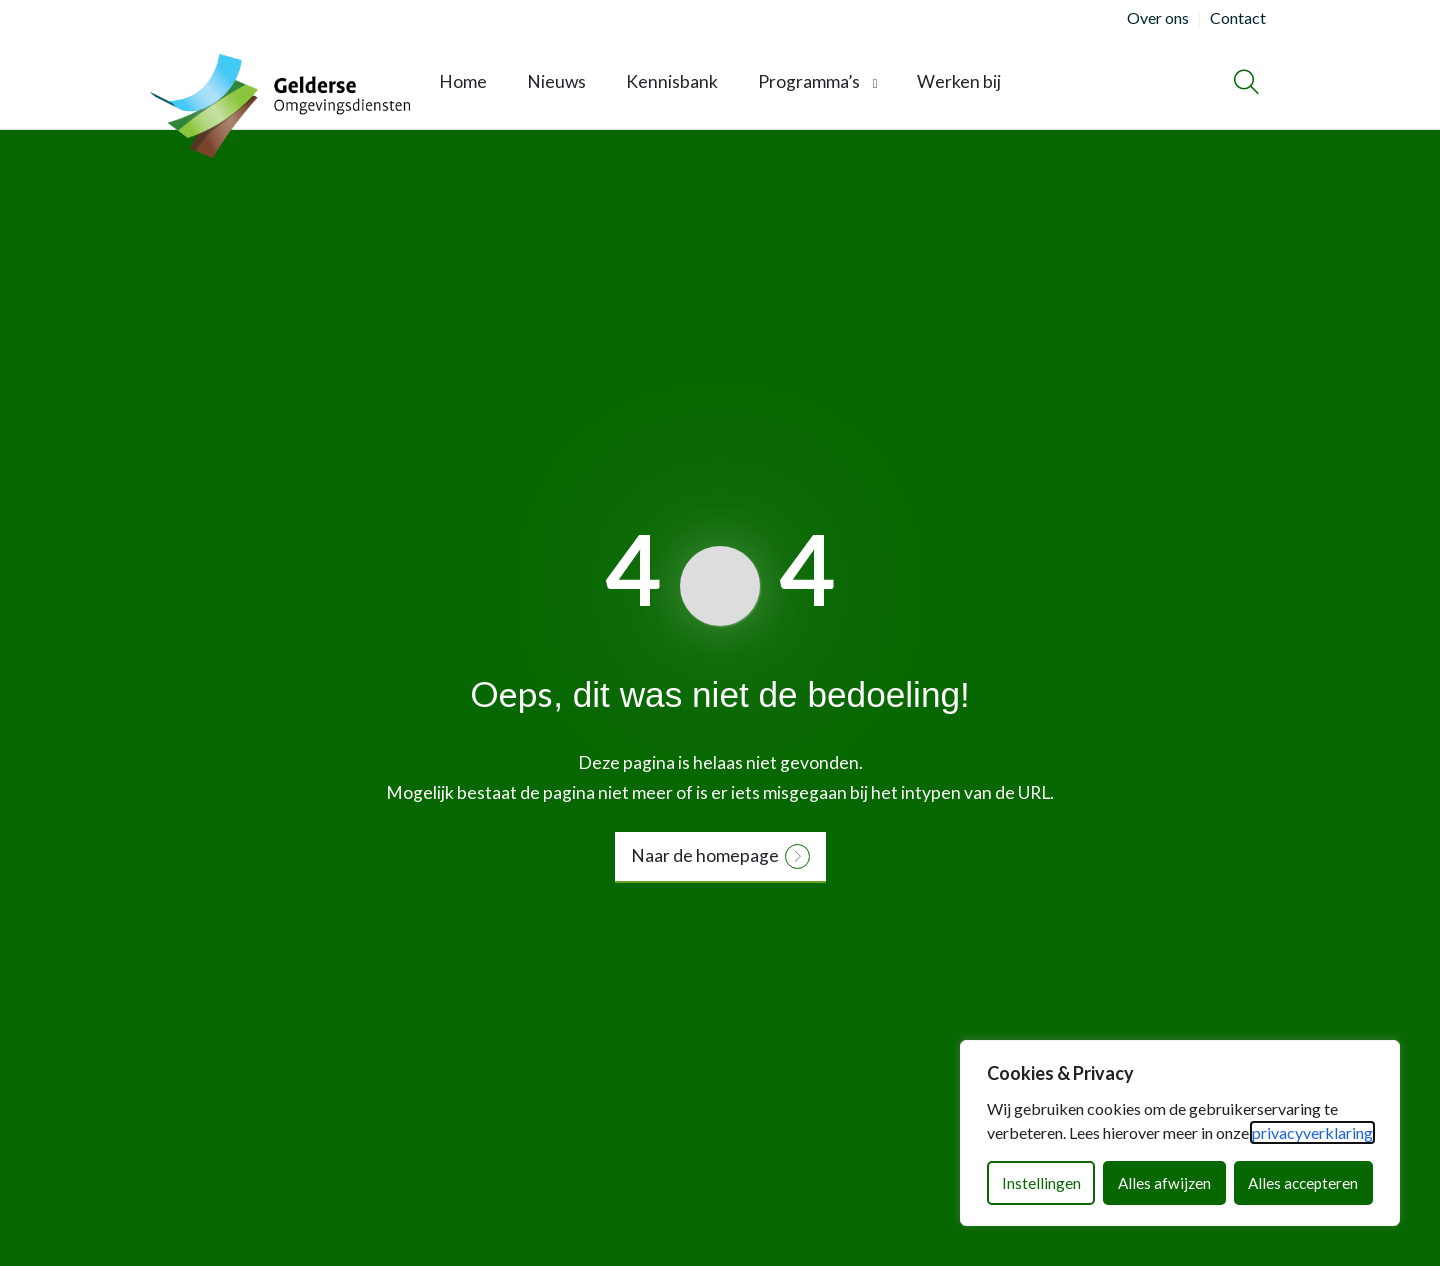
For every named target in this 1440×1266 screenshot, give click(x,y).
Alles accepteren (1303, 1183)
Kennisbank (672, 81)
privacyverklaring (1312, 1132)
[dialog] (1180, 1133)
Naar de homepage (705, 855)
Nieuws (556, 81)
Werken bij (959, 81)
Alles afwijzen (1164, 1183)
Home (463, 81)
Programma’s (809, 81)
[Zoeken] (1246, 82)
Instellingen (1041, 1183)
